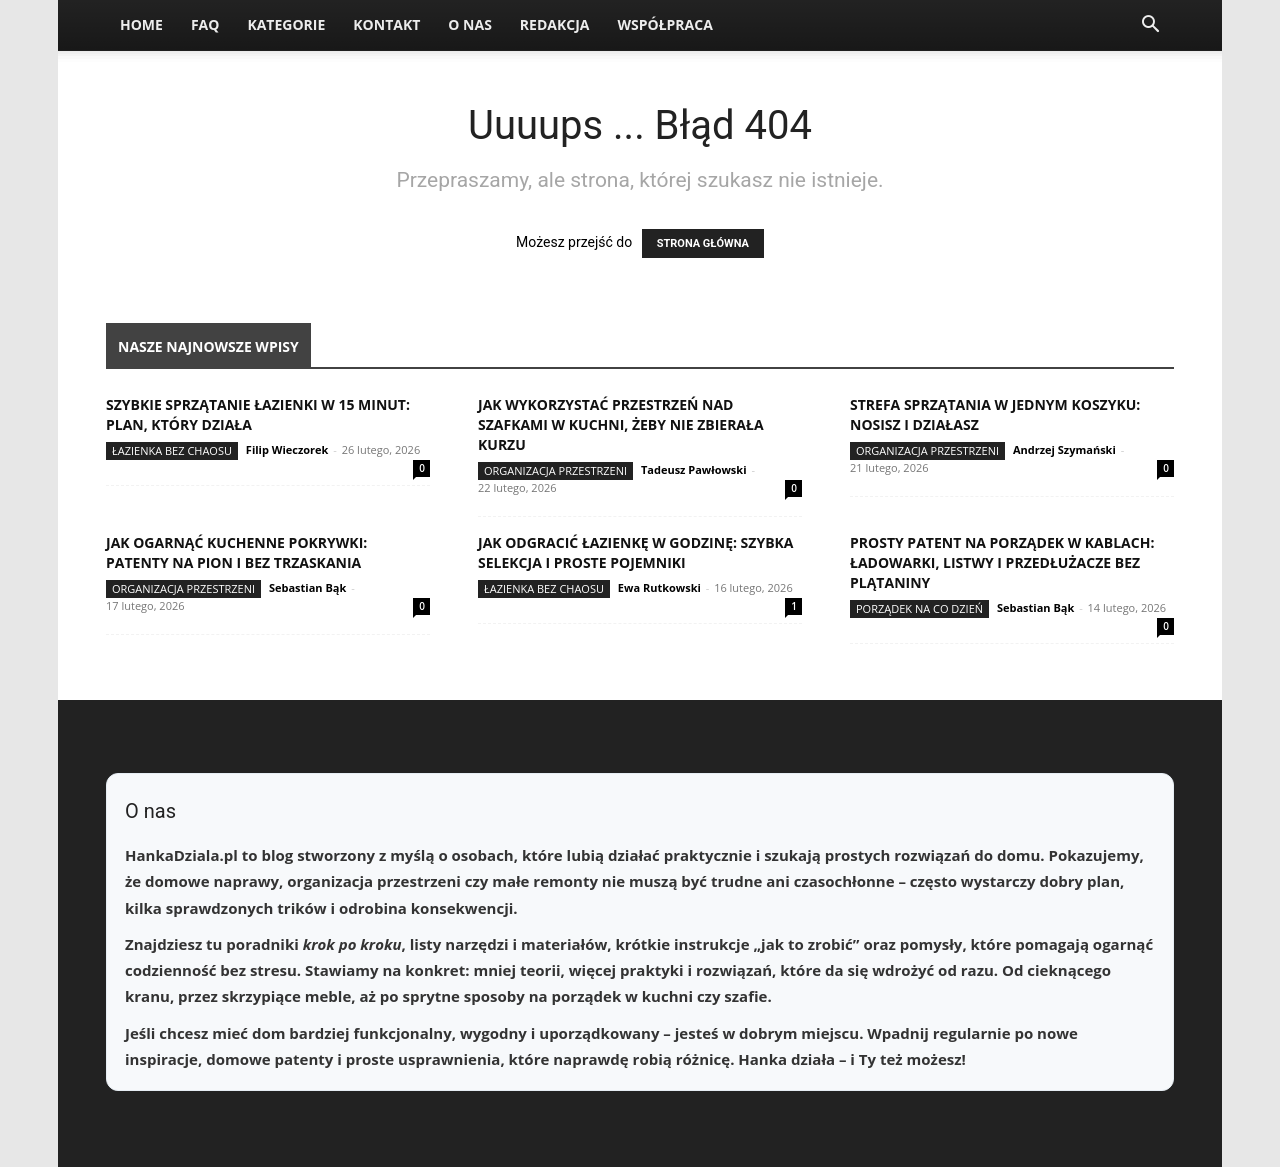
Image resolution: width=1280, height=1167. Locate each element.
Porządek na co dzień (919, 608)
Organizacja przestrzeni (555, 470)
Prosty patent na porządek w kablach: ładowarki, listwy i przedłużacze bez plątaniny (1002, 562)
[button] (1150, 26)
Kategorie (286, 24)
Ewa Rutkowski (659, 587)
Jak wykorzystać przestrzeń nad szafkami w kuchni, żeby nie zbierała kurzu (621, 424)
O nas (470, 24)
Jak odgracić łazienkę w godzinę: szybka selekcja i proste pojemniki (636, 552)
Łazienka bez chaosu (172, 450)
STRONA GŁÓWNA (703, 243)
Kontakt (386, 24)
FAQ (205, 24)
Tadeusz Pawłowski (694, 469)
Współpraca (664, 24)
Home (141, 24)
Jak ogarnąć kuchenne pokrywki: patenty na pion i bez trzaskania (236, 552)
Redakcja (555, 24)
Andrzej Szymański (1064, 449)
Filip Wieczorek (287, 449)
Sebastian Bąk (307, 587)
